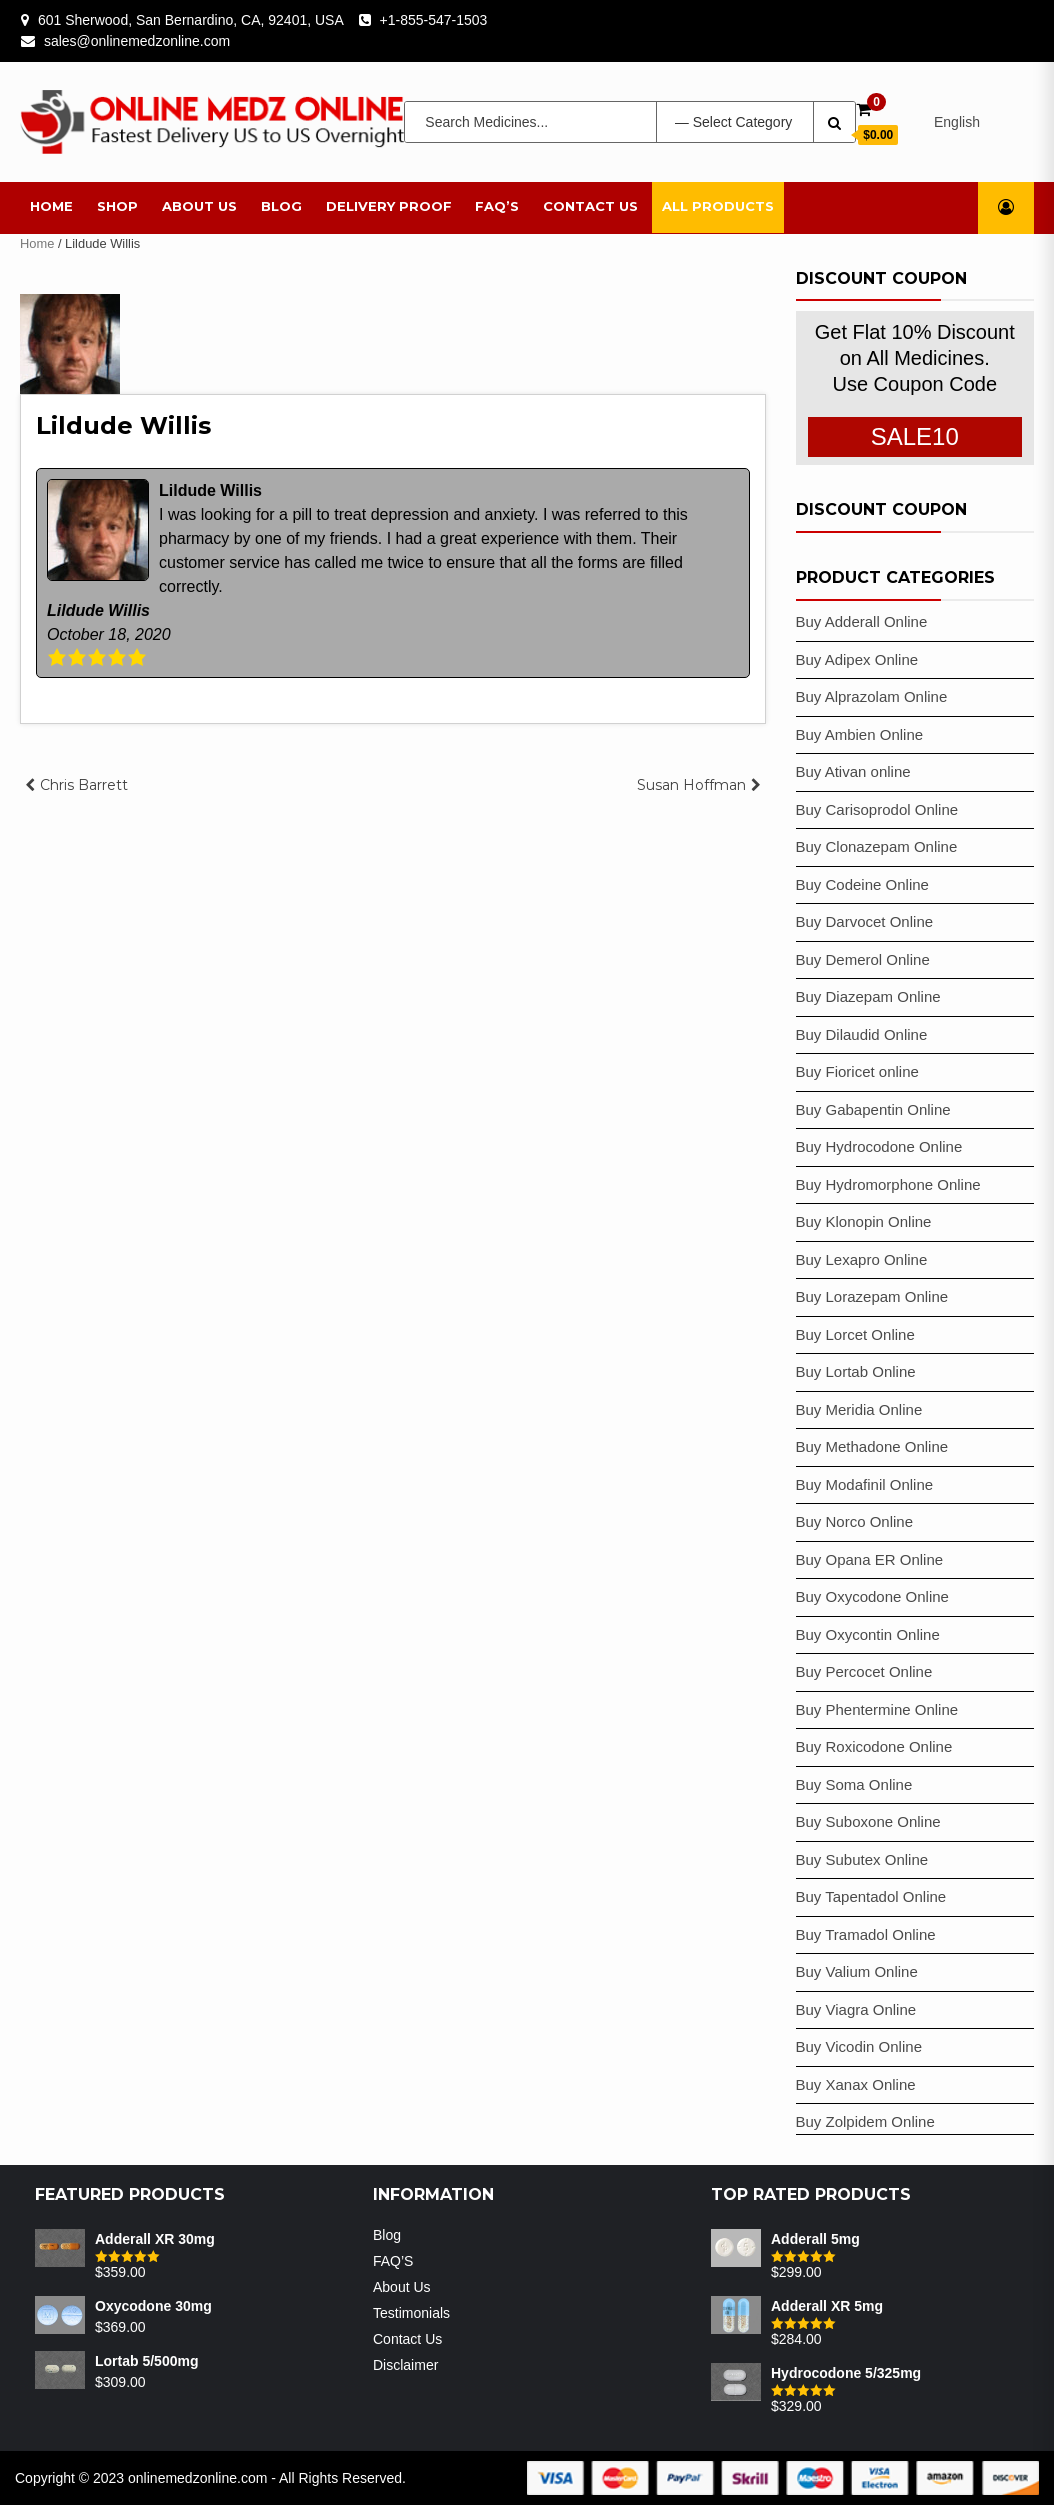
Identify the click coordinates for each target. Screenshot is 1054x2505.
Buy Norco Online (855, 1521)
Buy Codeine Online (862, 884)
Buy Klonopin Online (864, 1221)
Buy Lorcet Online (855, 1334)
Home (51, 206)
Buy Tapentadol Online (871, 1896)
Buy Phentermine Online (877, 1709)
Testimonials (411, 2313)
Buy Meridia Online (859, 1409)
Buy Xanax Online (856, 2084)
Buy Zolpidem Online (865, 2121)
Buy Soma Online (854, 1784)
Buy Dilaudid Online (862, 1034)
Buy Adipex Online (857, 659)
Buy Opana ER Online (870, 1559)
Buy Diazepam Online (868, 996)
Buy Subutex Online (862, 1859)
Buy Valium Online (857, 1971)
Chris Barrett (84, 785)
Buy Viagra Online (856, 2009)
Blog (281, 206)
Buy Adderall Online (862, 621)
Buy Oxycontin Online (868, 1634)
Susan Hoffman (691, 785)
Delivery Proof (389, 206)
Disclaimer (405, 2365)
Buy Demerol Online (863, 959)
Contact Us (590, 206)
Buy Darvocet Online (865, 921)
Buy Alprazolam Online (872, 696)
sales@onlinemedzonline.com (137, 41)
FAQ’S (497, 206)
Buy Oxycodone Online (872, 1596)
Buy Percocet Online (864, 1671)
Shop (117, 206)
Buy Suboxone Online (868, 1821)
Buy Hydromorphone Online (888, 1184)
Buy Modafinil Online (865, 1484)
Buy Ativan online (853, 771)
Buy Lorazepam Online (872, 1296)
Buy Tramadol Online (866, 1934)
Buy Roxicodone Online (874, 1746)
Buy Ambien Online (860, 734)
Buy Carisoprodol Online (877, 809)
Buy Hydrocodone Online (879, 1146)
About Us (199, 206)
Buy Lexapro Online (862, 1259)
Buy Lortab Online (856, 1371)
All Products (718, 206)
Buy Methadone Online (872, 1446)
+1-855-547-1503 (434, 20)
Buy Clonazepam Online (877, 846)
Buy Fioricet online (857, 1071)
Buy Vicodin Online (859, 2046)
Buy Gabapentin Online (873, 1109)
